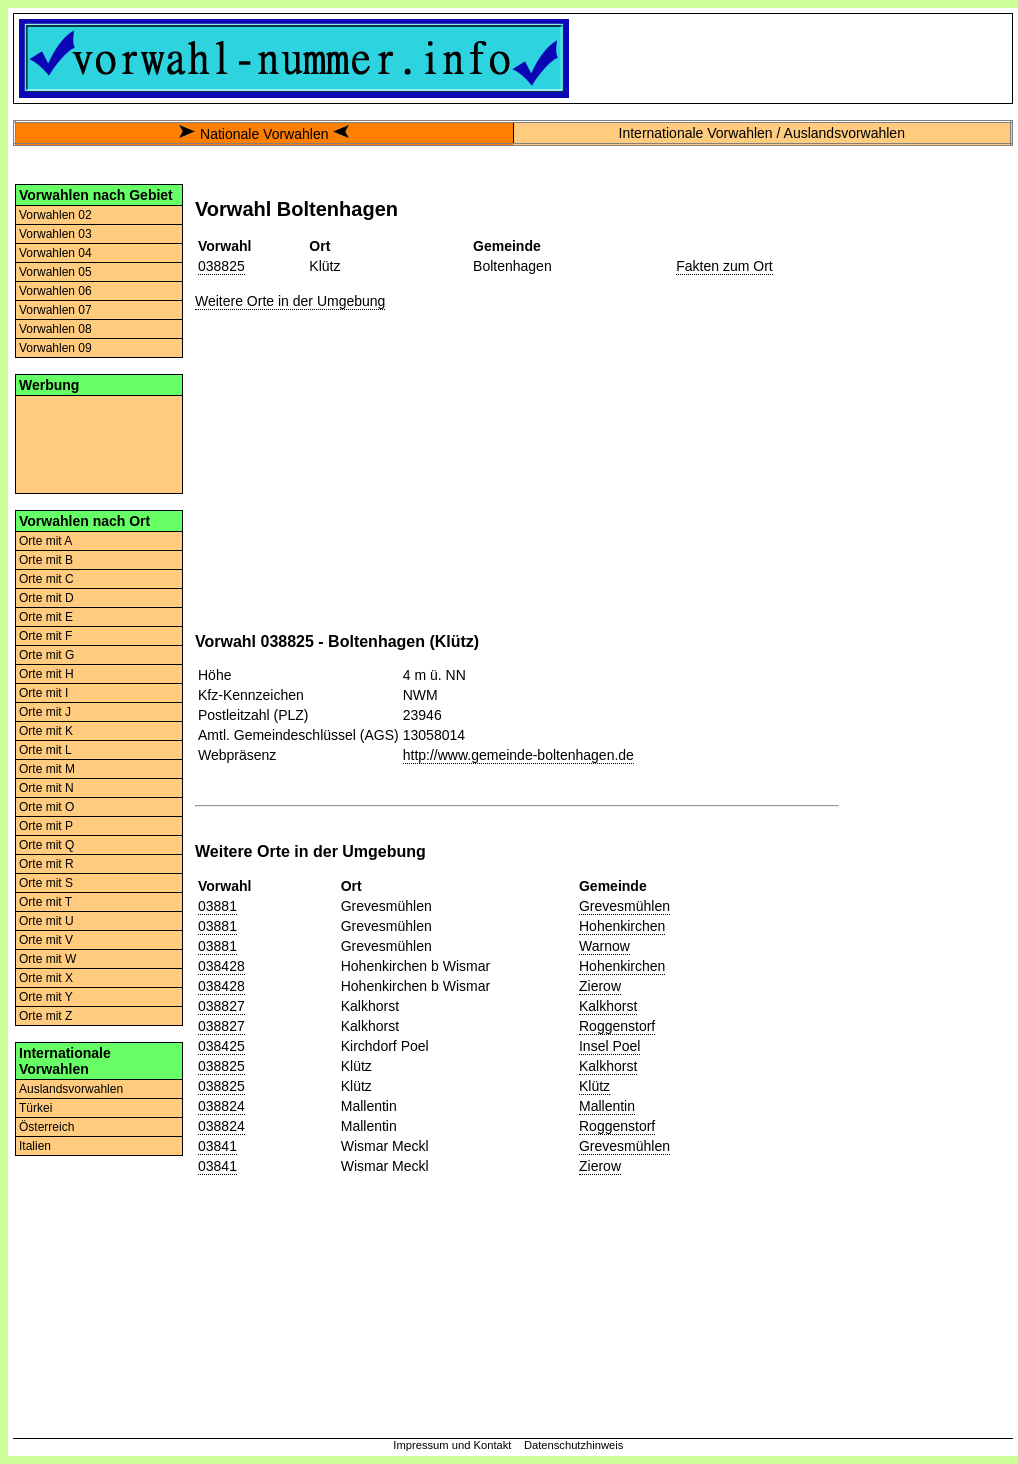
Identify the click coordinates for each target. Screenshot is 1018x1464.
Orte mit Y (46, 997)
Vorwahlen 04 (55, 253)
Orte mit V (46, 940)
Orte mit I (43, 693)
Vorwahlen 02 (55, 215)
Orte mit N (46, 788)
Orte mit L (45, 750)
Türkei (35, 1108)
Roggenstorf (617, 1026)
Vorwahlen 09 (55, 348)
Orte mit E (46, 617)
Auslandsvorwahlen (71, 1089)
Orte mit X (46, 978)
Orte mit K (46, 731)
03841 (217, 1146)
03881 (217, 906)
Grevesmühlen (624, 906)
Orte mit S (46, 883)
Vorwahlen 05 (55, 272)
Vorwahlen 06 (55, 291)
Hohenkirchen (622, 926)
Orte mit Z (45, 1016)
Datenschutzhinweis (574, 1445)
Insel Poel (609, 1046)
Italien (35, 1146)
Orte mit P (46, 826)
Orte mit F (45, 636)
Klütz (594, 1086)
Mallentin (607, 1106)
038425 (221, 1046)
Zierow (600, 986)
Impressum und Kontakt (452, 1445)
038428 (221, 966)
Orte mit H (46, 674)
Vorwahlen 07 (55, 310)
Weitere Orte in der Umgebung (290, 301)
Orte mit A (45, 541)
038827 (221, 1006)
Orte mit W (47, 959)
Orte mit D (46, 598)
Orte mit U (46, 921)
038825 (221, 266)
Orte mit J (45, 712)
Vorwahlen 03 (55, 234)
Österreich (46, 1127)
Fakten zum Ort (724, 266)
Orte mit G (46, 655)
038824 (221, 1106)
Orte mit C (46, 579)
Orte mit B (46, 560)
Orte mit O (46, 807)
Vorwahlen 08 (55, 329)
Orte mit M (47, 769)
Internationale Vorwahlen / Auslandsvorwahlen (762, 133)
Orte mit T (45, 902)
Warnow (604, 946)
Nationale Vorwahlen (264, 134)
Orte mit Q (46, 845)
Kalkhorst (608, 1006)
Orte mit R (46, 864)
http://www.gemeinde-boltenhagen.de (518, 755)
